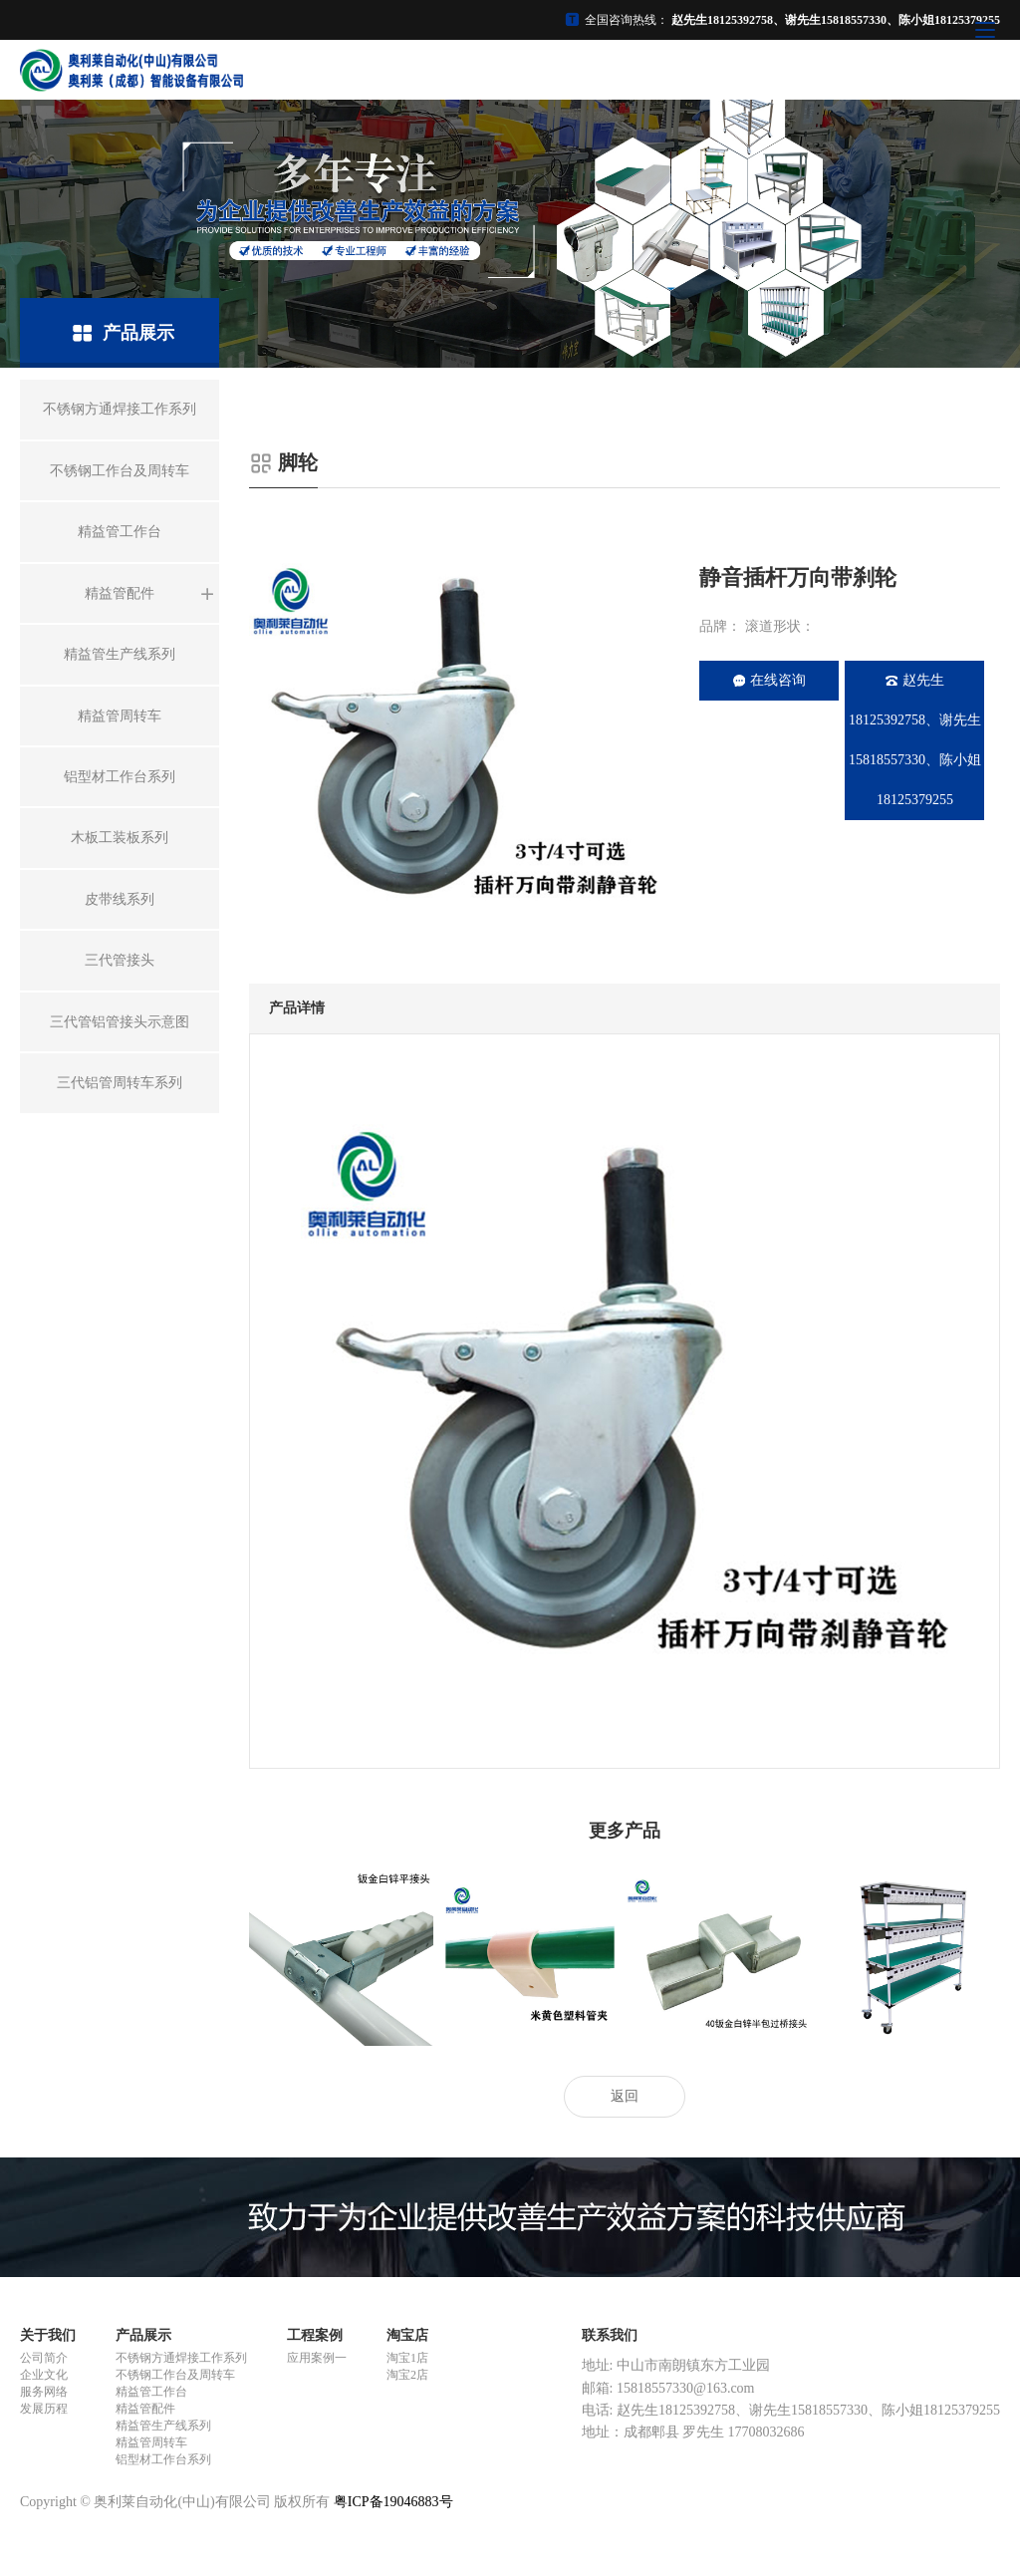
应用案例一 (317, 2358)
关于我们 (48, 2335)
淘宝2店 (407, 2375)
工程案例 (315, 2335)
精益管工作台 (151, 2392)
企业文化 (44, 2375)
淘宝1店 (407, 2358)
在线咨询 (769, 680)
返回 (624, 2096)
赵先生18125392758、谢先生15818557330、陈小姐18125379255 (915, 740)
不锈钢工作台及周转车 (175, 2375)
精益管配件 (145, 2409)
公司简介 (44, 2358)
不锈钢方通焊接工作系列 (181, 2358)
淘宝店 (407, 2335)
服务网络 (44, 2392)
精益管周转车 (151, 2442)
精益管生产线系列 (163, 2426)
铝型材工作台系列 (163, 2459)
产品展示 (143, 2335)
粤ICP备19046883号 (393, 2501)
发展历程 (44, 2409)
